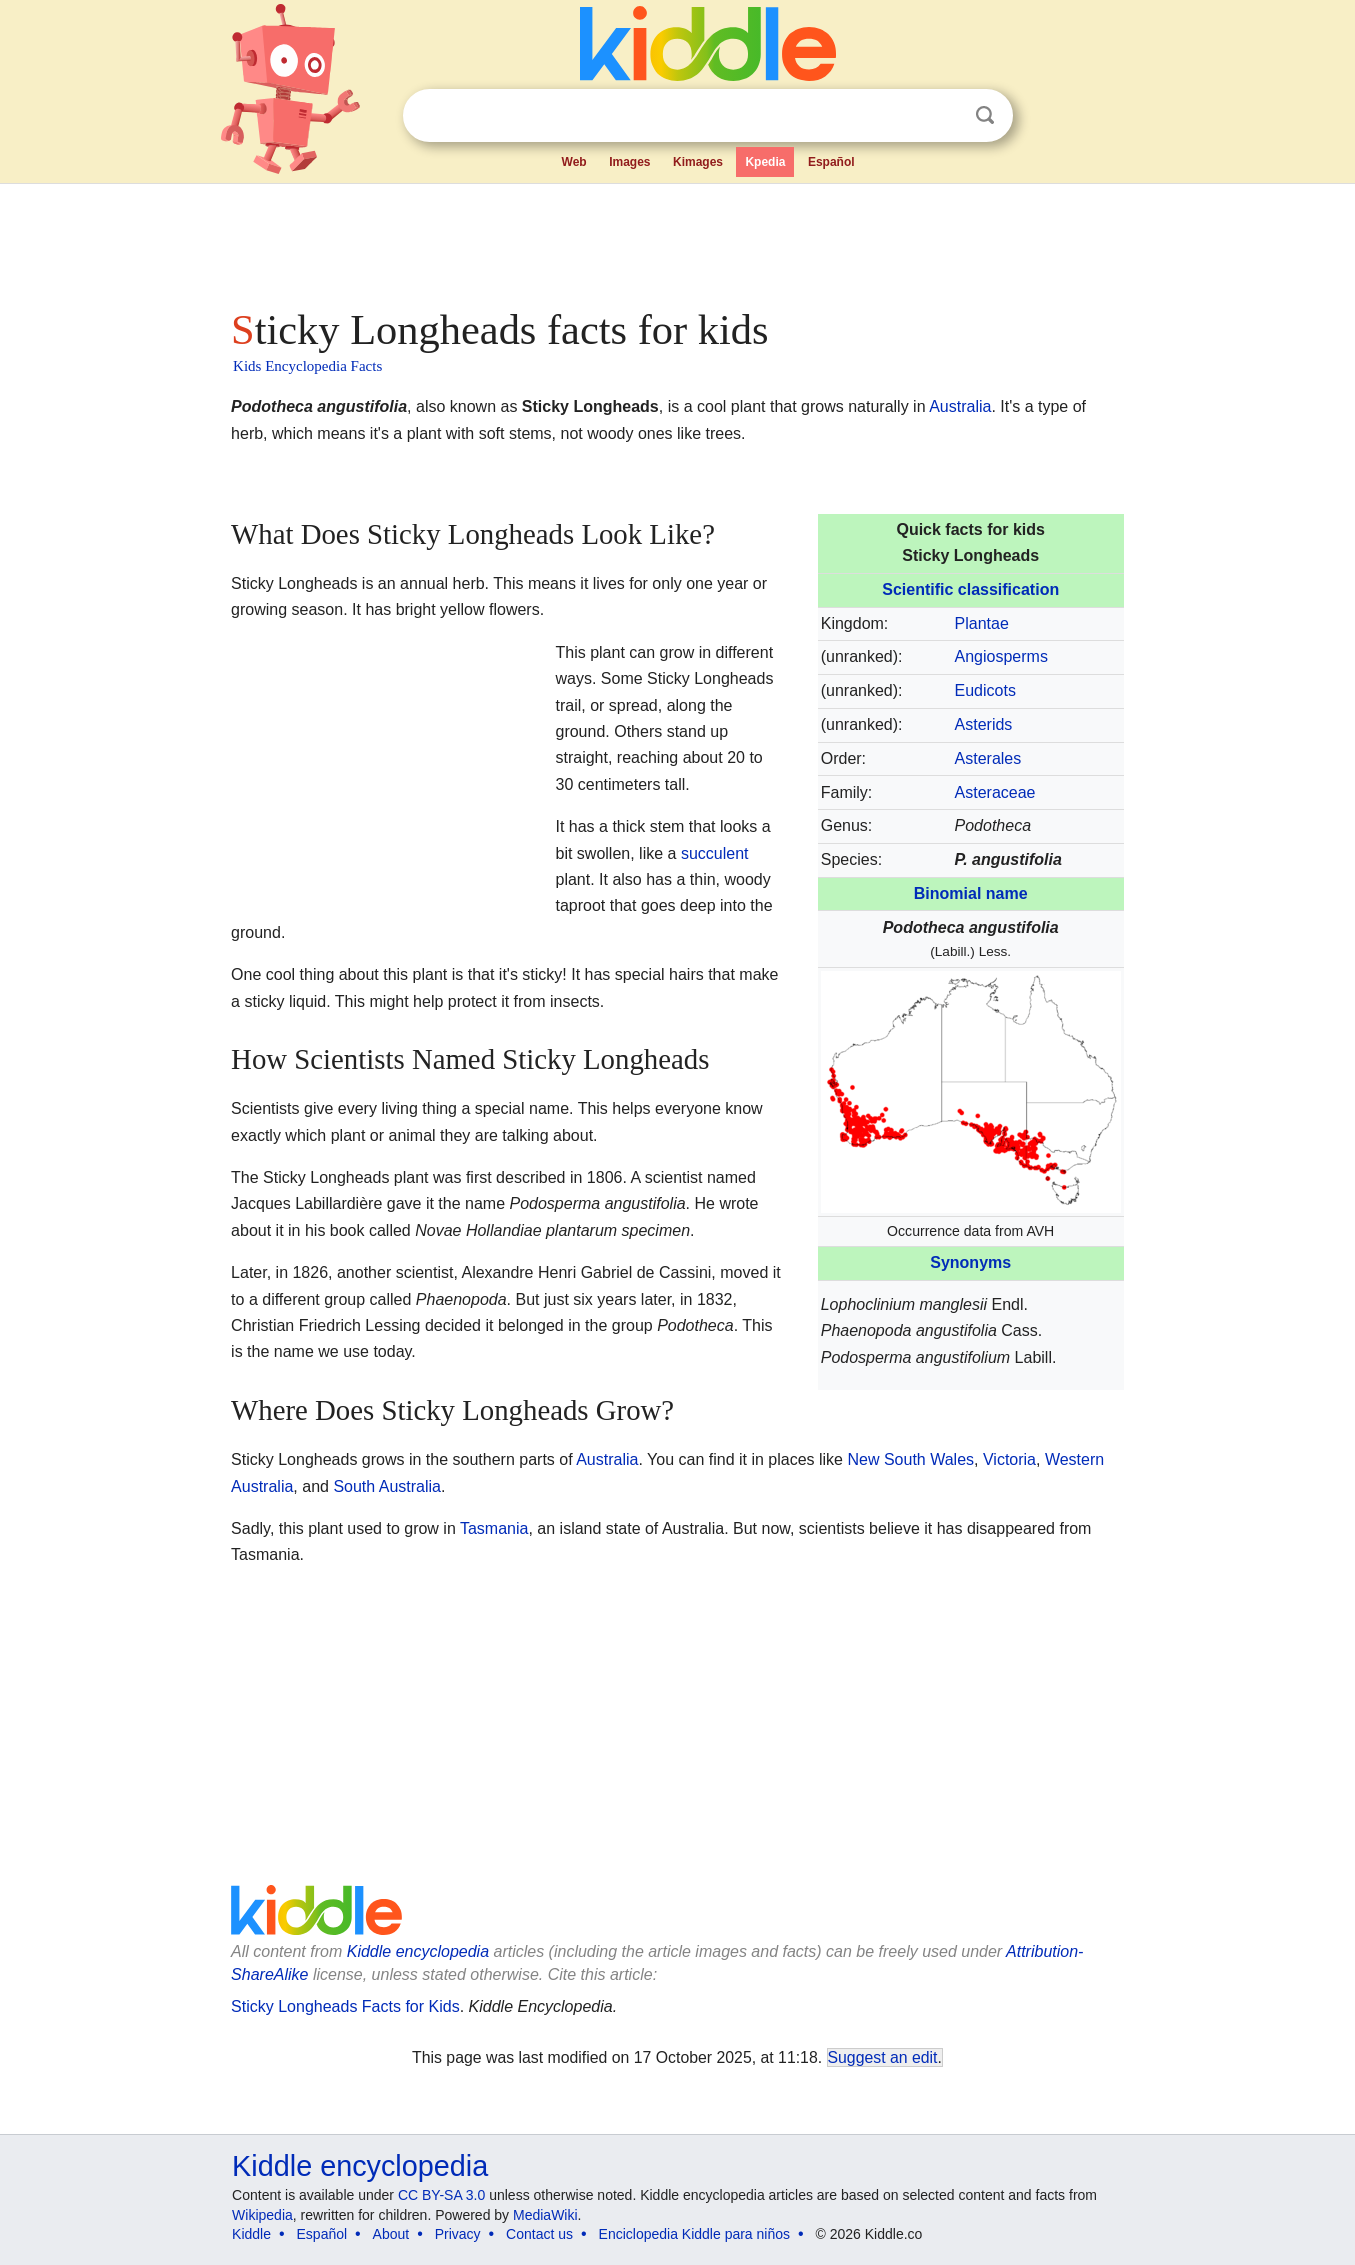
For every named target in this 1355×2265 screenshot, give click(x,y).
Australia (960, 406)
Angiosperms (1001, 656)
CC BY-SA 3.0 (441, 2195)
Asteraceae (995, 792)
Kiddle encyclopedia (418, 1951)
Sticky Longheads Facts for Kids (345, 2006)
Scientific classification (970, 589)
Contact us (539, 2234)
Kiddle (251, 2234)
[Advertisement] (676, 240)
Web (574, 162)
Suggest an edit (883, 2057)
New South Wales (910, 1459)
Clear (944, 116)
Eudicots (985, 690)
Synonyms (970, 1262)
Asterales (988, 758)
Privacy (458, 2234)
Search (985, 115)
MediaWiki (545, 2215)
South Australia (387, 1486)
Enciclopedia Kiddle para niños (694, 2234)
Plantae (982, 623)
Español (831, 162)
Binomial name (971, 893)
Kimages (698, 162)
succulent (715, 853)
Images (629, 162)
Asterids (984, 724)
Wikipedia (262, 2215)
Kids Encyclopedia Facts (307, 366)
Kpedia (765, 162)
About (391, 2234)
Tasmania (494, 1528)
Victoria (1009, 1459)
